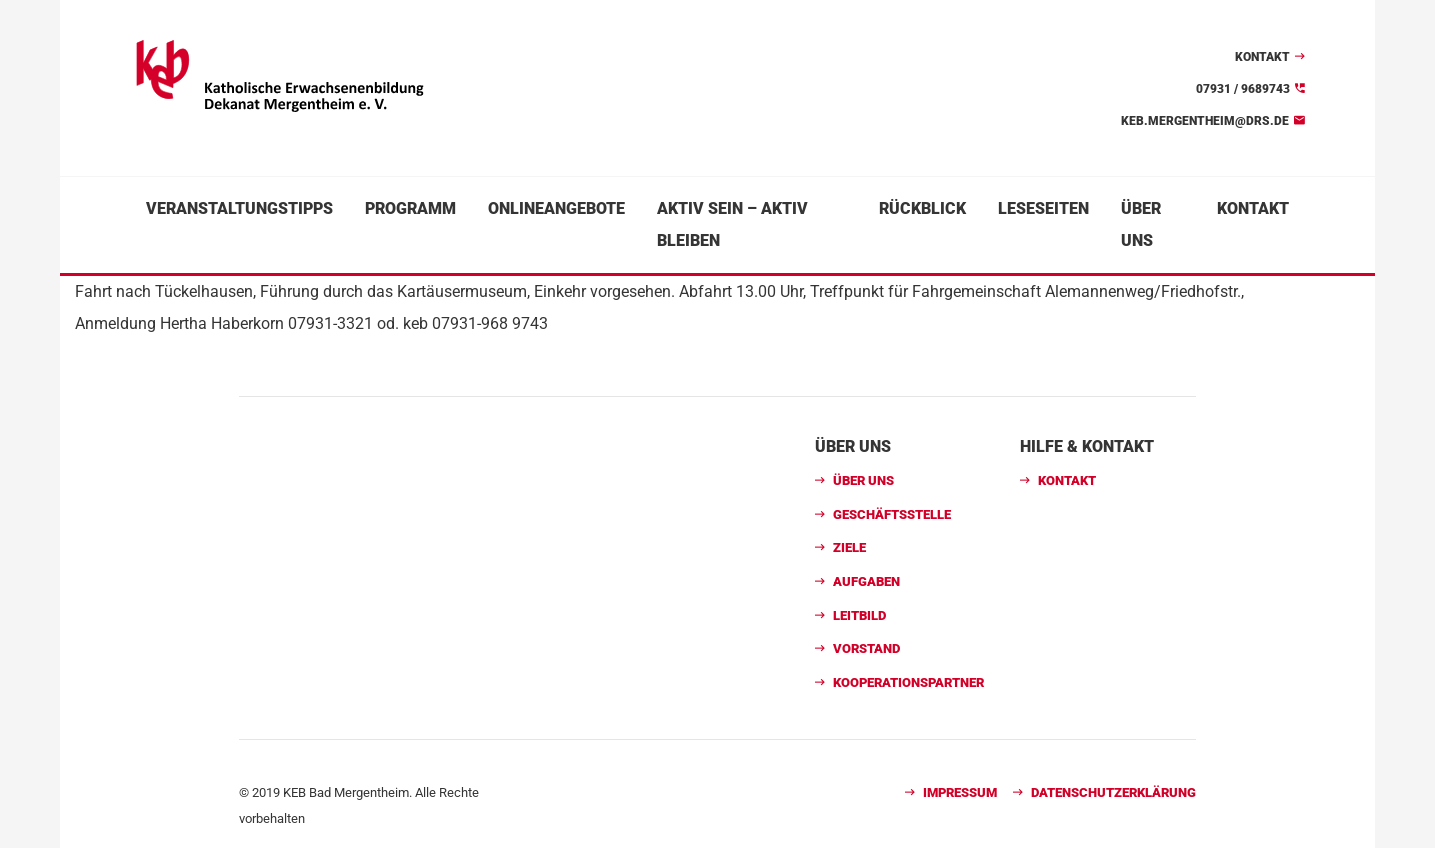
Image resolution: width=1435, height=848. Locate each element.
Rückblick (922, 208)
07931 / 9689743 (1243, 89)
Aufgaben (866, 581)
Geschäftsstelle (892, 514)
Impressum (960, 792)
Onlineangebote (556, 208)
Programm (410, 208)
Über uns (1141, 224)
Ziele (849, 547)
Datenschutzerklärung (1113, 792)
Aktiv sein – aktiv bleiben (732, 224)
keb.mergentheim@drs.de (1205, 121)
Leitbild (859, 615)
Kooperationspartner (908, 682)
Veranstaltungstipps (239, 208)
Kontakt (1262, 57)
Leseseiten (1043, 208)
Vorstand (866, 648)
